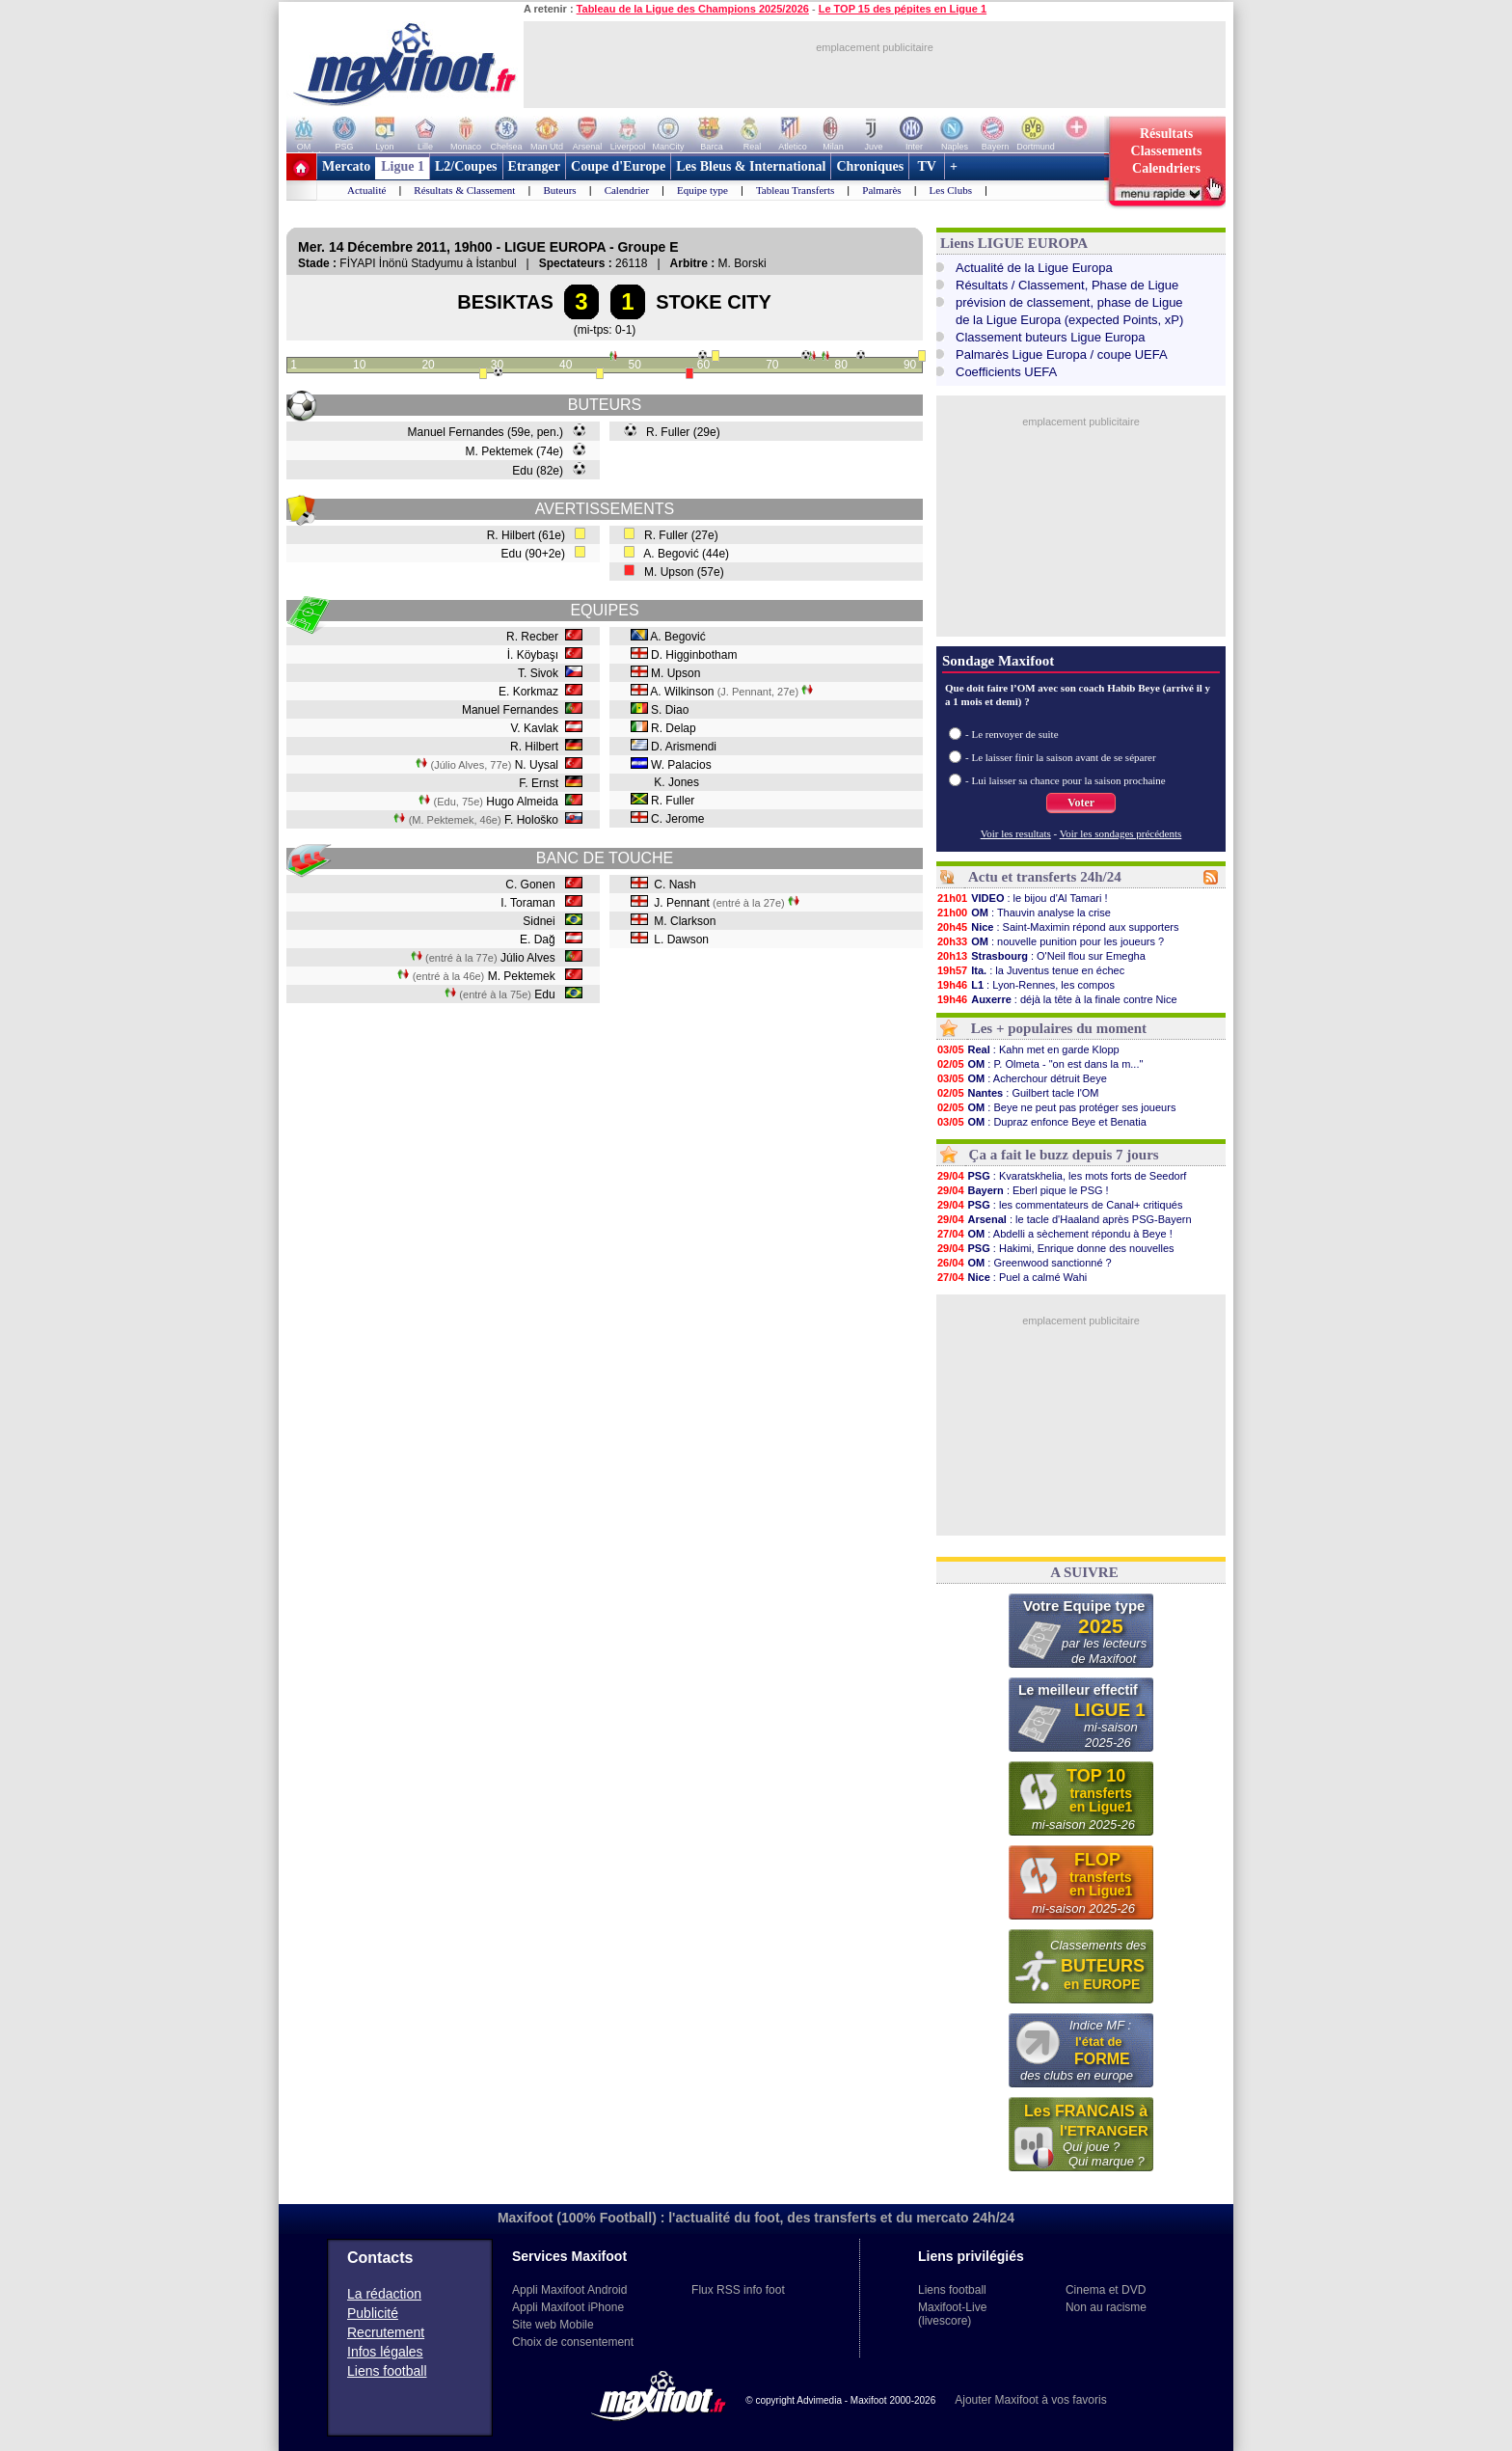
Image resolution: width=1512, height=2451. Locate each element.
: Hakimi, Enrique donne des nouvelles (1055, 1248)
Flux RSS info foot (738, 2290)
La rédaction (384, 2293)
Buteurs (559, 190)
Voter (1080, 802)
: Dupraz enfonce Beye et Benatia (1041, 1122)
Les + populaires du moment (1059, 1028)
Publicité (372, 2313)
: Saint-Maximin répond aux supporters (1057, 927)
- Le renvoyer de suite (1012, 734)
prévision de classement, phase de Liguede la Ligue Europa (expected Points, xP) (1069, 311)
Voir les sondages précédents (1121, 833)
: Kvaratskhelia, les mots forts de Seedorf (1061, 1176)
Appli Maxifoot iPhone (568, 2307)
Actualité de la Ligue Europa (1034, 267)
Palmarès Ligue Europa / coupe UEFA (1062, 354)
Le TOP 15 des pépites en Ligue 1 (902, 8)
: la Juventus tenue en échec (1030, 970)
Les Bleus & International (750, 166)
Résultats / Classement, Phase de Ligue (1067, 285)
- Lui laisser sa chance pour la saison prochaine (1065, 780)
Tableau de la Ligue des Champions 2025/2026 (693, 8)
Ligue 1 (402, 166)
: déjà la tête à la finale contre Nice (1056, 999)
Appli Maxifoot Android (569, 2290)
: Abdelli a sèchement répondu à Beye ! (1054, 1233)
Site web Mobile (553, 2324)
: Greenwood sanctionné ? (1024, 1262)
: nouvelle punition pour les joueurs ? (1050, 941)
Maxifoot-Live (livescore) (952, 2314)
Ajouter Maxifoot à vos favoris (1030, 2400)
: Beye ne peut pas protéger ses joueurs (1055, 1107)
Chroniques (870, 166)
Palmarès (881, 190)
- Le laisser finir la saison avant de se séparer (1060, 757)
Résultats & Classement (464, 190)
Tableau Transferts (795, 190)
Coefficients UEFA (1006, 372)
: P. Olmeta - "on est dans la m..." (1039, 1064)
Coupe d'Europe (618, 166)
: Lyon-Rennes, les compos (1025, 985)
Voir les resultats (1016, 833)
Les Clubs (951, 190)
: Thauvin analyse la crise (1023, 912)
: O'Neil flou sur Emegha (1041, 956)
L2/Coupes (466, 166)
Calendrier (627, 190)
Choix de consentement (573, 2342)
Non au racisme (1106, 2307)
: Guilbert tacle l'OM (1017, 1093)
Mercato (346, 166)
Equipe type (702, 190)
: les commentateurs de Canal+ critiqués (1059, 1205)
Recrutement (385, 2332)
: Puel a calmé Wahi (1011, 1277)
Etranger (534, 166)
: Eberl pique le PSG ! (1022, 1190)
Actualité (366, 190)
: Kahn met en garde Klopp (1028, 1049)
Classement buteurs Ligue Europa (1051, 337)
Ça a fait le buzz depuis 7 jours (1064, 1154)
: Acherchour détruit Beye (1021, 1078)
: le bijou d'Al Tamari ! (1022, 898)
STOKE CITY (713, 302)
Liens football (387, 2371)
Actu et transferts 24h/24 (1044, 877)
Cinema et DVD (1106, 2290)
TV (926, 166)
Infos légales (385, 2351)
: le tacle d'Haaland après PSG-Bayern (1064, 1219)
